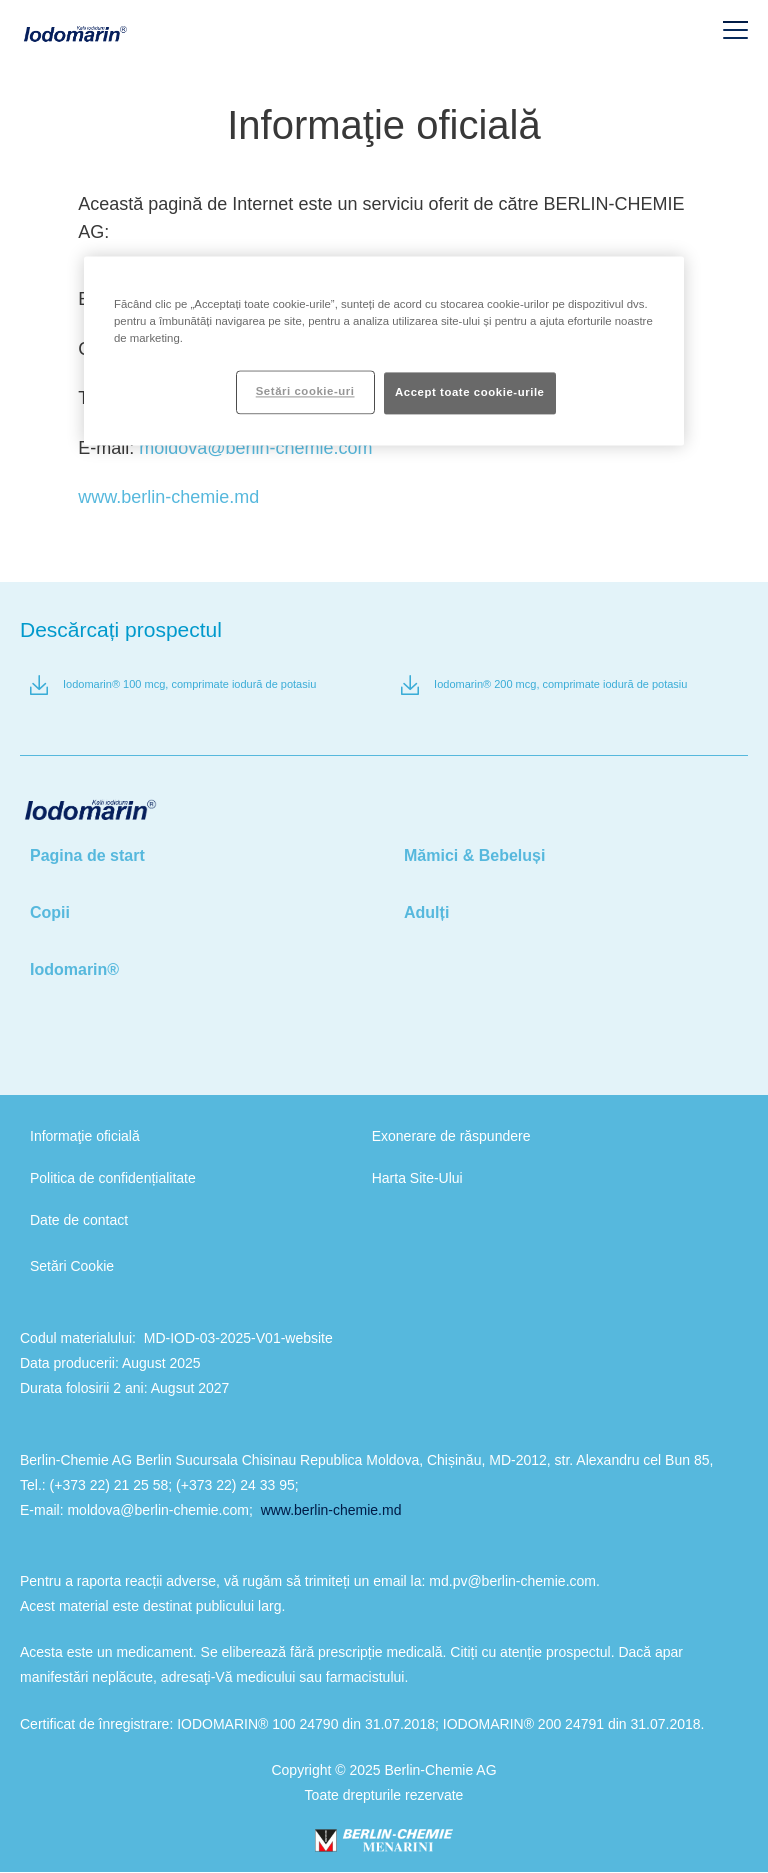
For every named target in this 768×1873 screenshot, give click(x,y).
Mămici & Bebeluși (474, 855)
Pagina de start (87, 855)
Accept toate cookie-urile (470, 393)
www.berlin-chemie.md (168, 497)
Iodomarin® (74, 969)
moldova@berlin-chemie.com (255, 448)
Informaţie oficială (85, 1136)
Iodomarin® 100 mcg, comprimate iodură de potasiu (189, 684)
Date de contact (79, 1220)
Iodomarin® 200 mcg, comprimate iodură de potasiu (560, 684)
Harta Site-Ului (417, 1178)
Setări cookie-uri (305, 392)
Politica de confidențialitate (113, 1178)
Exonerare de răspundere (451, 1136)
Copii (50, 912)
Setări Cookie (72, 1266)
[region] (384, 350)
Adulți (426, 912)
